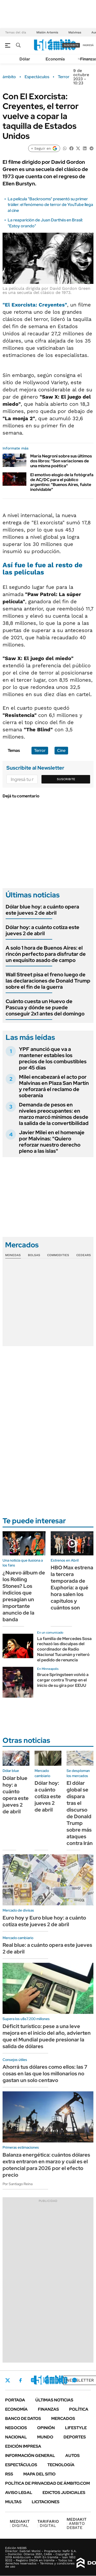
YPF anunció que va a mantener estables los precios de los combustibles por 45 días (53, 1058)
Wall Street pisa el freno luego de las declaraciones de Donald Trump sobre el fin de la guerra (48, 980)
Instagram (33, 2380)
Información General (30, 2455)
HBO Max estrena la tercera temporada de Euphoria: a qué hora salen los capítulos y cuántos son (72, 1587)
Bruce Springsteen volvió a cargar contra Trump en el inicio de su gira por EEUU (63, 1680)
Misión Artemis (47, 32)
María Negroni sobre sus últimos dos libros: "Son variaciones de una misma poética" (61, 461)
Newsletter (80, 2380)
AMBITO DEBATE (77, 2523)
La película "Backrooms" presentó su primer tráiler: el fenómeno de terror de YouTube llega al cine (50, 204)
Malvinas (74, 32)
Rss (9, 2474)
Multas (13, 2502)
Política (78, 2409)
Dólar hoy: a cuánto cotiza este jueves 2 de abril (42, 930)
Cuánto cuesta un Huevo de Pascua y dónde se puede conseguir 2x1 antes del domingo (45, 1007)
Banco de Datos (23, 2418)
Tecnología (60, 2464)
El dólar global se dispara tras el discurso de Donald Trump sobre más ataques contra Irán (80, 1813)
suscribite (71, 45)
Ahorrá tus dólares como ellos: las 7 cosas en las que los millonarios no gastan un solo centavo (45, 2074)
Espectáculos (37, 77)
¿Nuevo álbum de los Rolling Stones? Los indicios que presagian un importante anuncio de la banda (24, 1596)
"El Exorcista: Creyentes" (35, 305)
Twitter (7, 2380)
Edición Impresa (23, 2446)
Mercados (63, 2418)
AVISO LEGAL (18, 2492)
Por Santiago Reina (18, 2184)
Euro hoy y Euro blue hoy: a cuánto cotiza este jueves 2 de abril (44, 1921)
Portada (15, 2400)
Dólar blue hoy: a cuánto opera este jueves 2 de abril (42, 909)
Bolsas (34, 1255)
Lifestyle (76, 2427)
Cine (61, 750)
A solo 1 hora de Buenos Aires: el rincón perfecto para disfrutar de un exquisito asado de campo (46, 953)
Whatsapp (74, 2380)
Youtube (60, 2380)
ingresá (88, 45)
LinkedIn (46, 2380)
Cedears (83, 1255)
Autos (72, 2455)
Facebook (20, 2380)
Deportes (74, 2437)
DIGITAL (20, 2523)
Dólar (24, 59)
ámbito (9, 77)
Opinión (46, 2427)
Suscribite (66, 779)
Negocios (16, 2427)
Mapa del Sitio (39, 2474)
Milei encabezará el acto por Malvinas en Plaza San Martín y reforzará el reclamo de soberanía (54, 1086)
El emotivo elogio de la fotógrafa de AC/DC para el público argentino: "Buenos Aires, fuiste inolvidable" (61, 482)
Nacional (16, 2437)
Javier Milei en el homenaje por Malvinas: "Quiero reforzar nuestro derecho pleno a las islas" (51, 1141)
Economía (55, 59)
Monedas (13, 1255)
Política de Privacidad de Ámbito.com (47, 2483)
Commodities (58, 1255)
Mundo (45, 2437)
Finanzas (48, 2409)
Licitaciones (45, 2502)
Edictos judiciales (63, 2492)
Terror (63, 77)
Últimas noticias (54, 2400)
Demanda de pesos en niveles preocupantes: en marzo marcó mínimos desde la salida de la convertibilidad (54, 1114)
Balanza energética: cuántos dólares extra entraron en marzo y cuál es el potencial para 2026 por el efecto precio (46, 2164)
